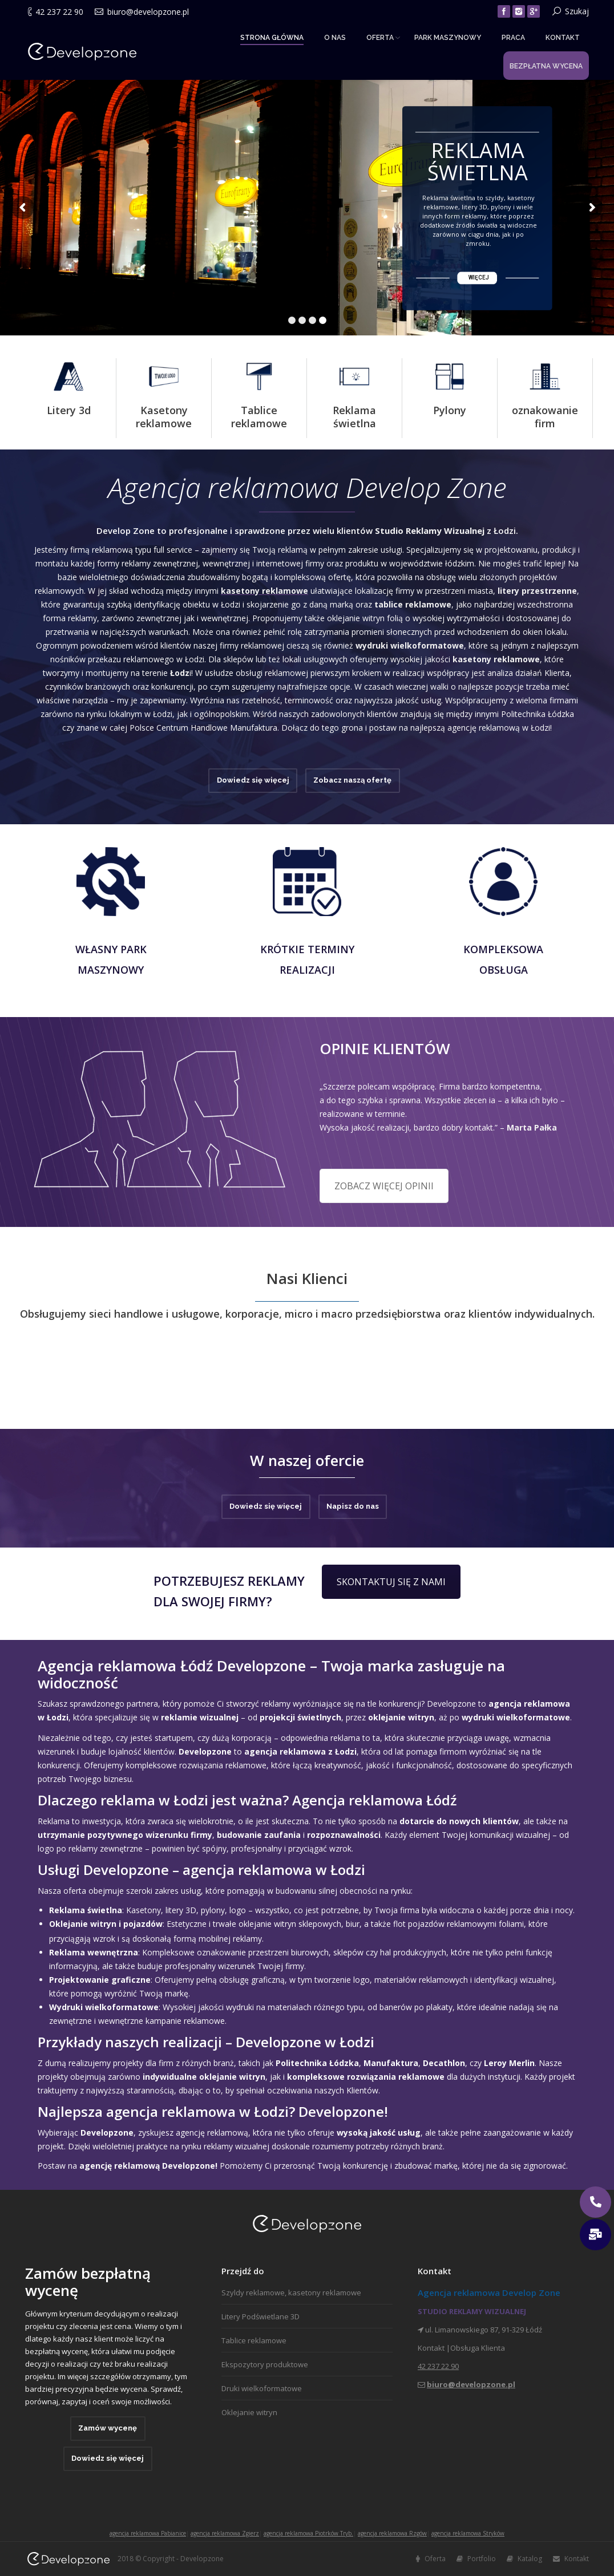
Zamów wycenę (107, 2428)
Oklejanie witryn (249, 2412)
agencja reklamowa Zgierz (225, 2533)
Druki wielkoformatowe (261, 2388)
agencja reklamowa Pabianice (148, 2533)
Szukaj (577, 11)
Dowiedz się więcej (253, 780)
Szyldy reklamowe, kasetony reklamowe (291, 2292)
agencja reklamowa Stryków (467, 2533)
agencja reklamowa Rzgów (392, 2533)
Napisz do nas (352, 1506)
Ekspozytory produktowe (264, 2364)
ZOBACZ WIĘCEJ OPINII (384, 1186)
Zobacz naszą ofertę (352, 780)
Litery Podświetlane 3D (260, 2316)
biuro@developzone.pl (148, 11)
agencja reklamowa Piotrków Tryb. (308, 2533)
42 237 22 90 (59, 11)
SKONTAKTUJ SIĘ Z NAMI (391, 1581)
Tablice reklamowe (253, 2340)
